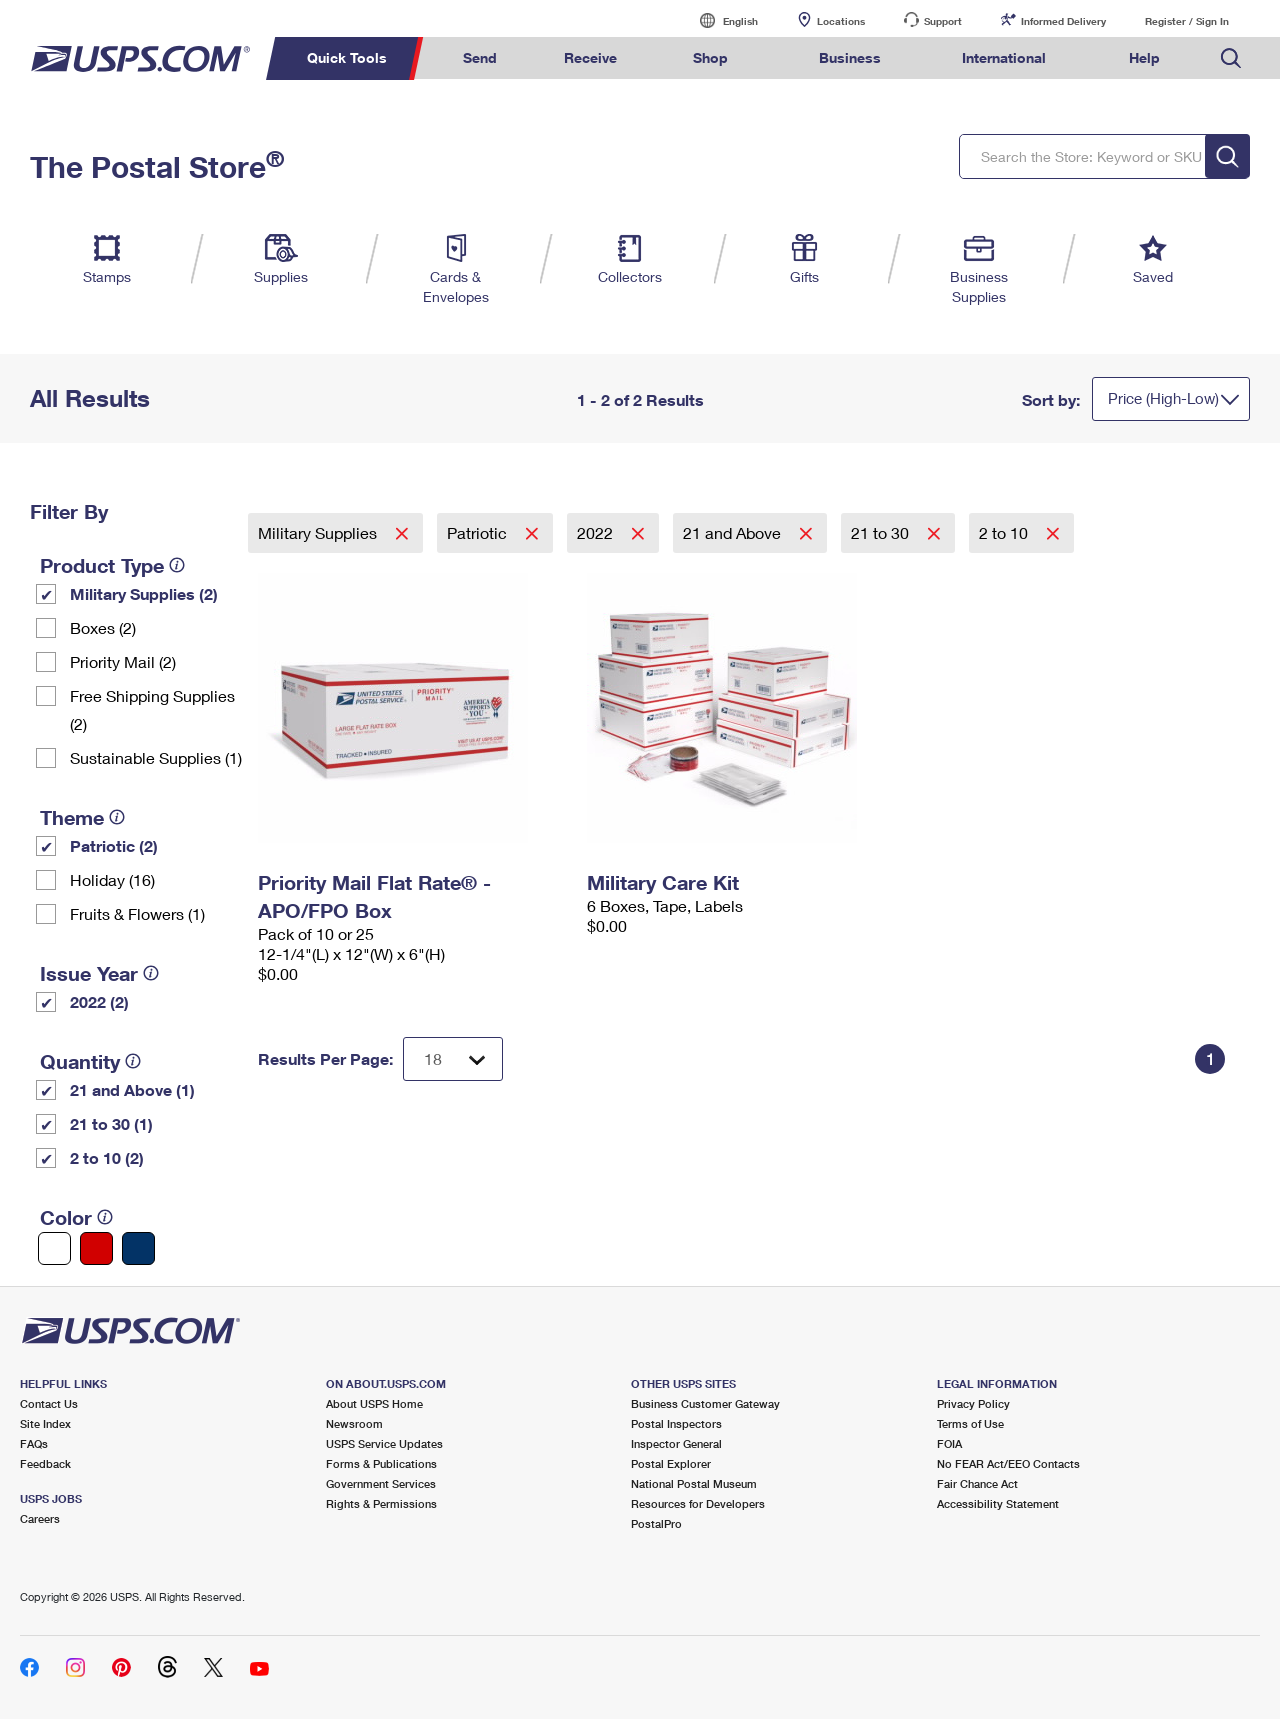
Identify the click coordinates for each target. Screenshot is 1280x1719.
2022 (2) (99, 1001)
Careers (40, 1518)
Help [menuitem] (1144, 57)
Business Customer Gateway (705, 1403)
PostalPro (656, 1523)
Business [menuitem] (850, 57)
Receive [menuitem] (590, 57)
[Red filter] (96, 1248)
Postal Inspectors (676, 1423)
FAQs (34, 1443)
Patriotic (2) (114, 845)
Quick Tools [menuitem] (347, 57)
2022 (597, 532)
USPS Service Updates (384, 1443)
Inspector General (676, 1443)
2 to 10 (1005, 532)
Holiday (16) (112, 879)
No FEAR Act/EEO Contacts (1008, 1463)
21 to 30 (882, 532)
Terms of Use (970, 1423)
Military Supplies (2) (144, 593)
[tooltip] (177, 565)
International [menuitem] (1004, 57)
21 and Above (734, 532)
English (720, 20)
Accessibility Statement (998, 1503)
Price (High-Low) (1163, 398)
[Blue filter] (138, 1248)
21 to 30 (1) (111, 1123)
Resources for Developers (698, 1503)
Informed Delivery (1063, 21)
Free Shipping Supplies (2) (152, 709)
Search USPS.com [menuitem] (1231, 58)
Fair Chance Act (977, 1483)
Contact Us (49, 1403)
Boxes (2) (103, 627)
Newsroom (354, 1423)
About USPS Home (374, 1403)
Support (943, 21)
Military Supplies (319, 532)
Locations (841, 21)
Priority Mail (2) (123, 661)
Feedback (45, 1463)
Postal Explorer (671, 1463)
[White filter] (54, 1248)
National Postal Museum (694, 1483)
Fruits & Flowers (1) (137, 913)
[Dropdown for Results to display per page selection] (453, 1059)
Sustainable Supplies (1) (156, 757)
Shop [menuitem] (710, 57)
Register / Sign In (1187, 21)
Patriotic (479, 532)
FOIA (949, 1443)
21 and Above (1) (132, 1089)
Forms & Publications (381, 1463)
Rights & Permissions (381, 1503)
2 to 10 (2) (107, 1157)
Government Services (381, 1483)
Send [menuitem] (480, 57)
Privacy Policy (973, 1403)
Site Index (45, 1423)
